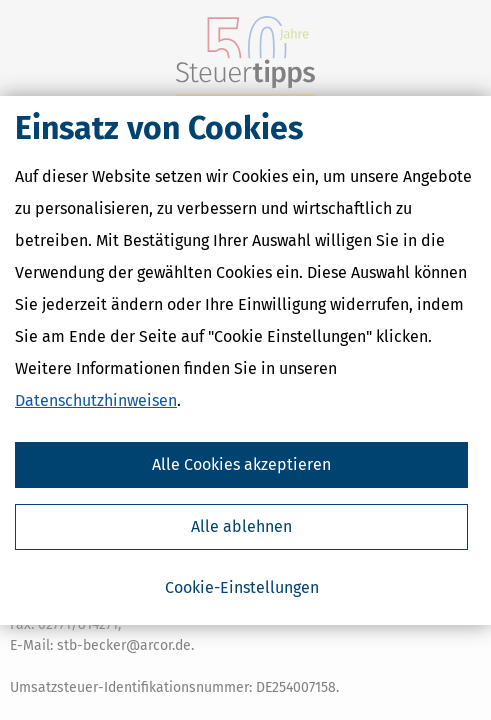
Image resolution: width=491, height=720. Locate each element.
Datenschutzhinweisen (96, 400)
